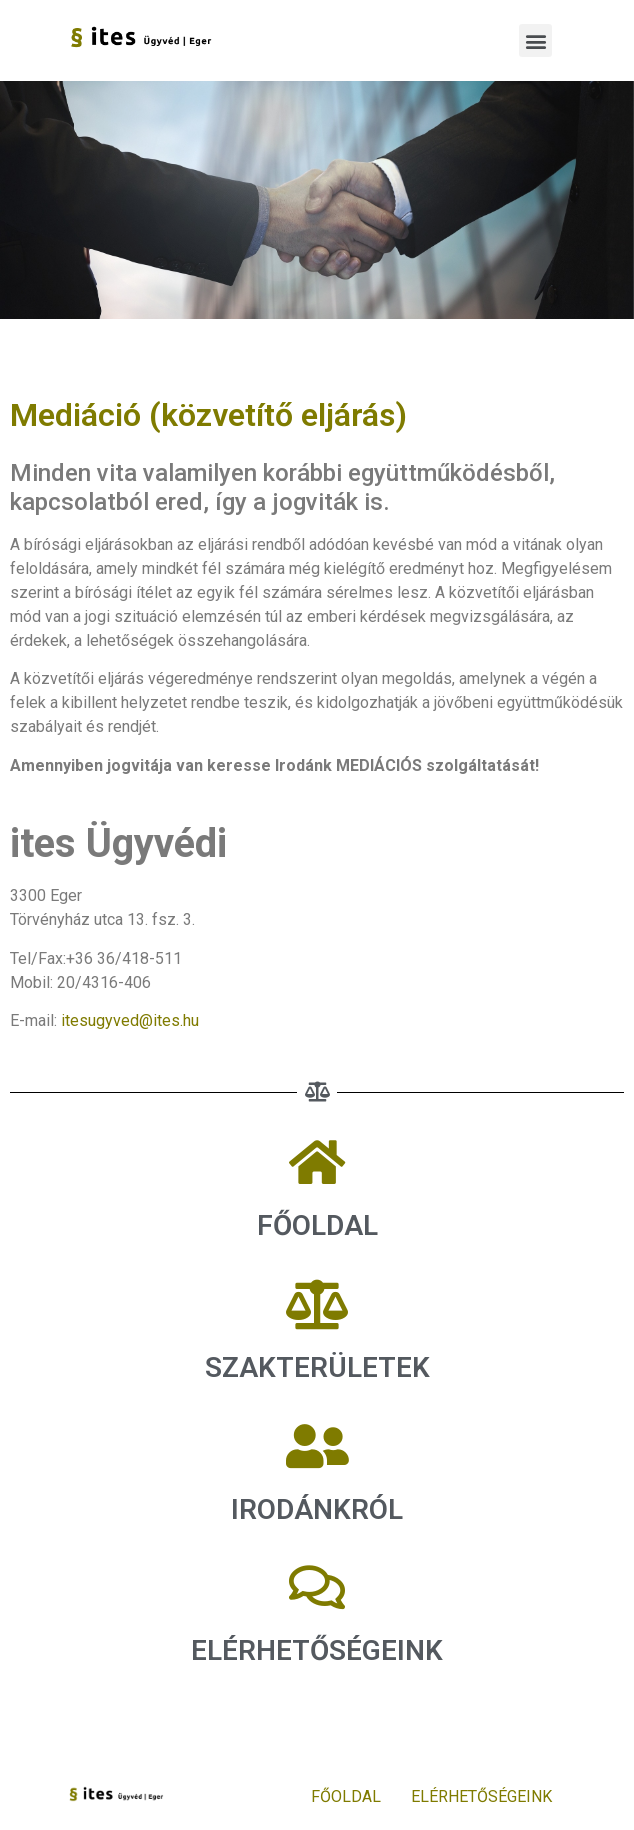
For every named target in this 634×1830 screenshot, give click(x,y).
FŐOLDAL (317, 1225)
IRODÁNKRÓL (317, 1509)
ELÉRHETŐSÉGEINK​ (317, 1650)
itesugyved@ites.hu (130, 1020)
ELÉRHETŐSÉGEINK (481, 1796)
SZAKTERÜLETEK (317, 1367)
